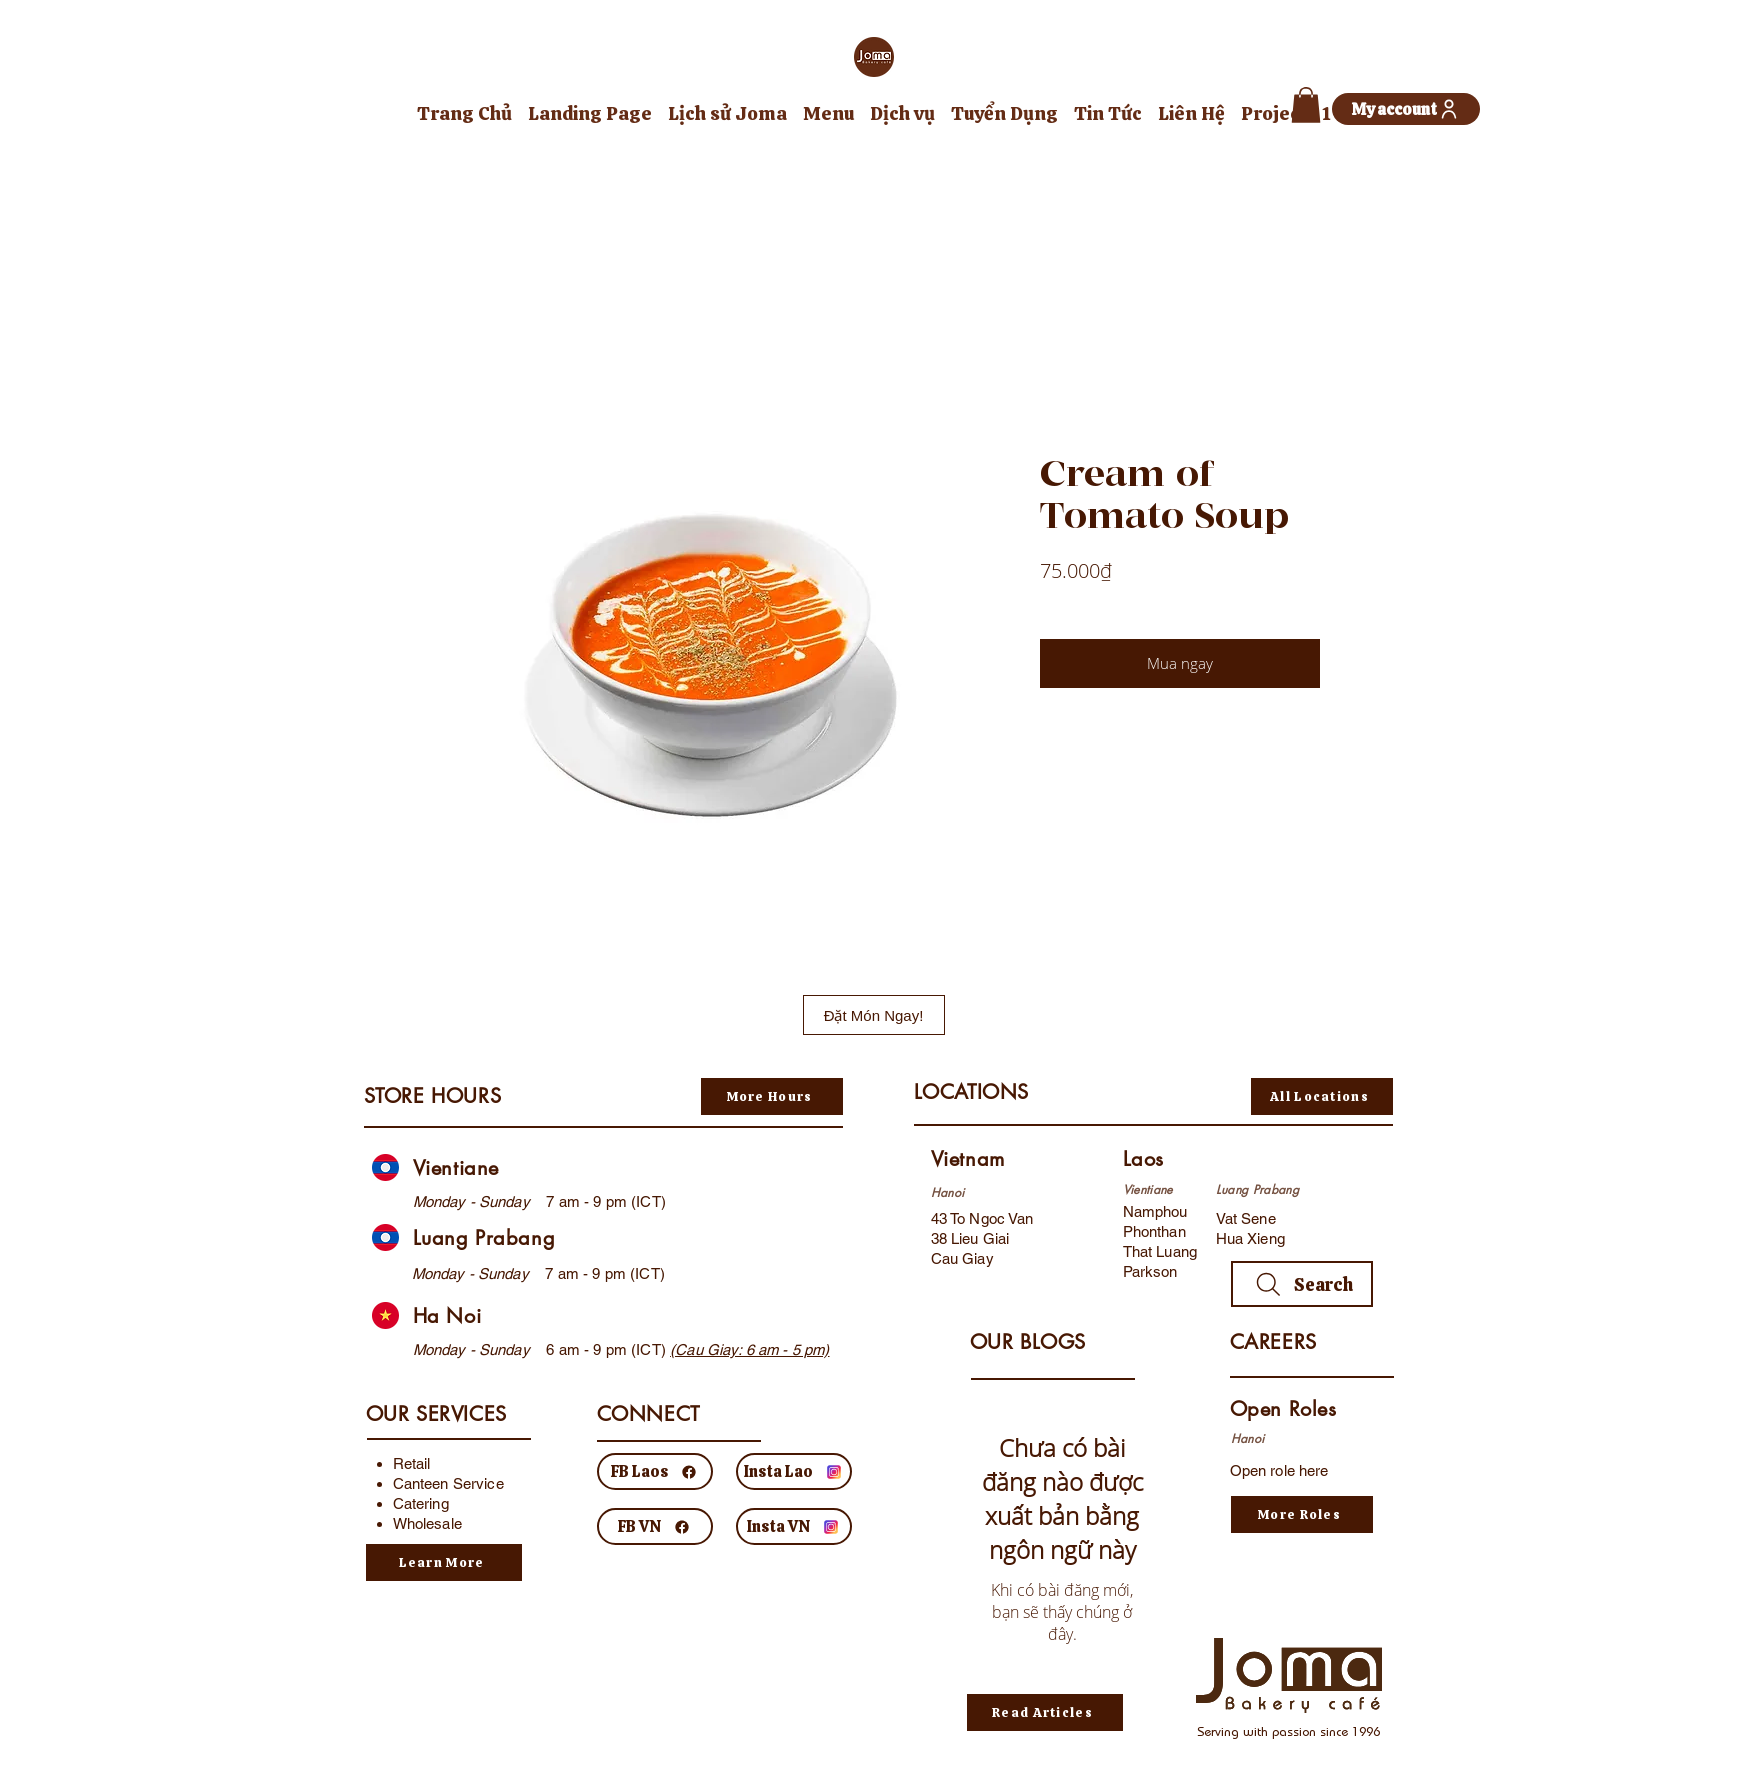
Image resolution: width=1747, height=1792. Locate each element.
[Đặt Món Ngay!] (874, 1015)
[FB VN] (655, 1526)
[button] (1306, 105)
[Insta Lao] (794, 1471)
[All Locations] (1322, 1096)
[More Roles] (1302, 1514)
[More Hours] (772, 1096)
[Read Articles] (1045, 1712)
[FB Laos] (655, 1471)
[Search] (1302, 1284)
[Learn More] (444, 1562)
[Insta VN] (794, 1526)
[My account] (1406, 109)
